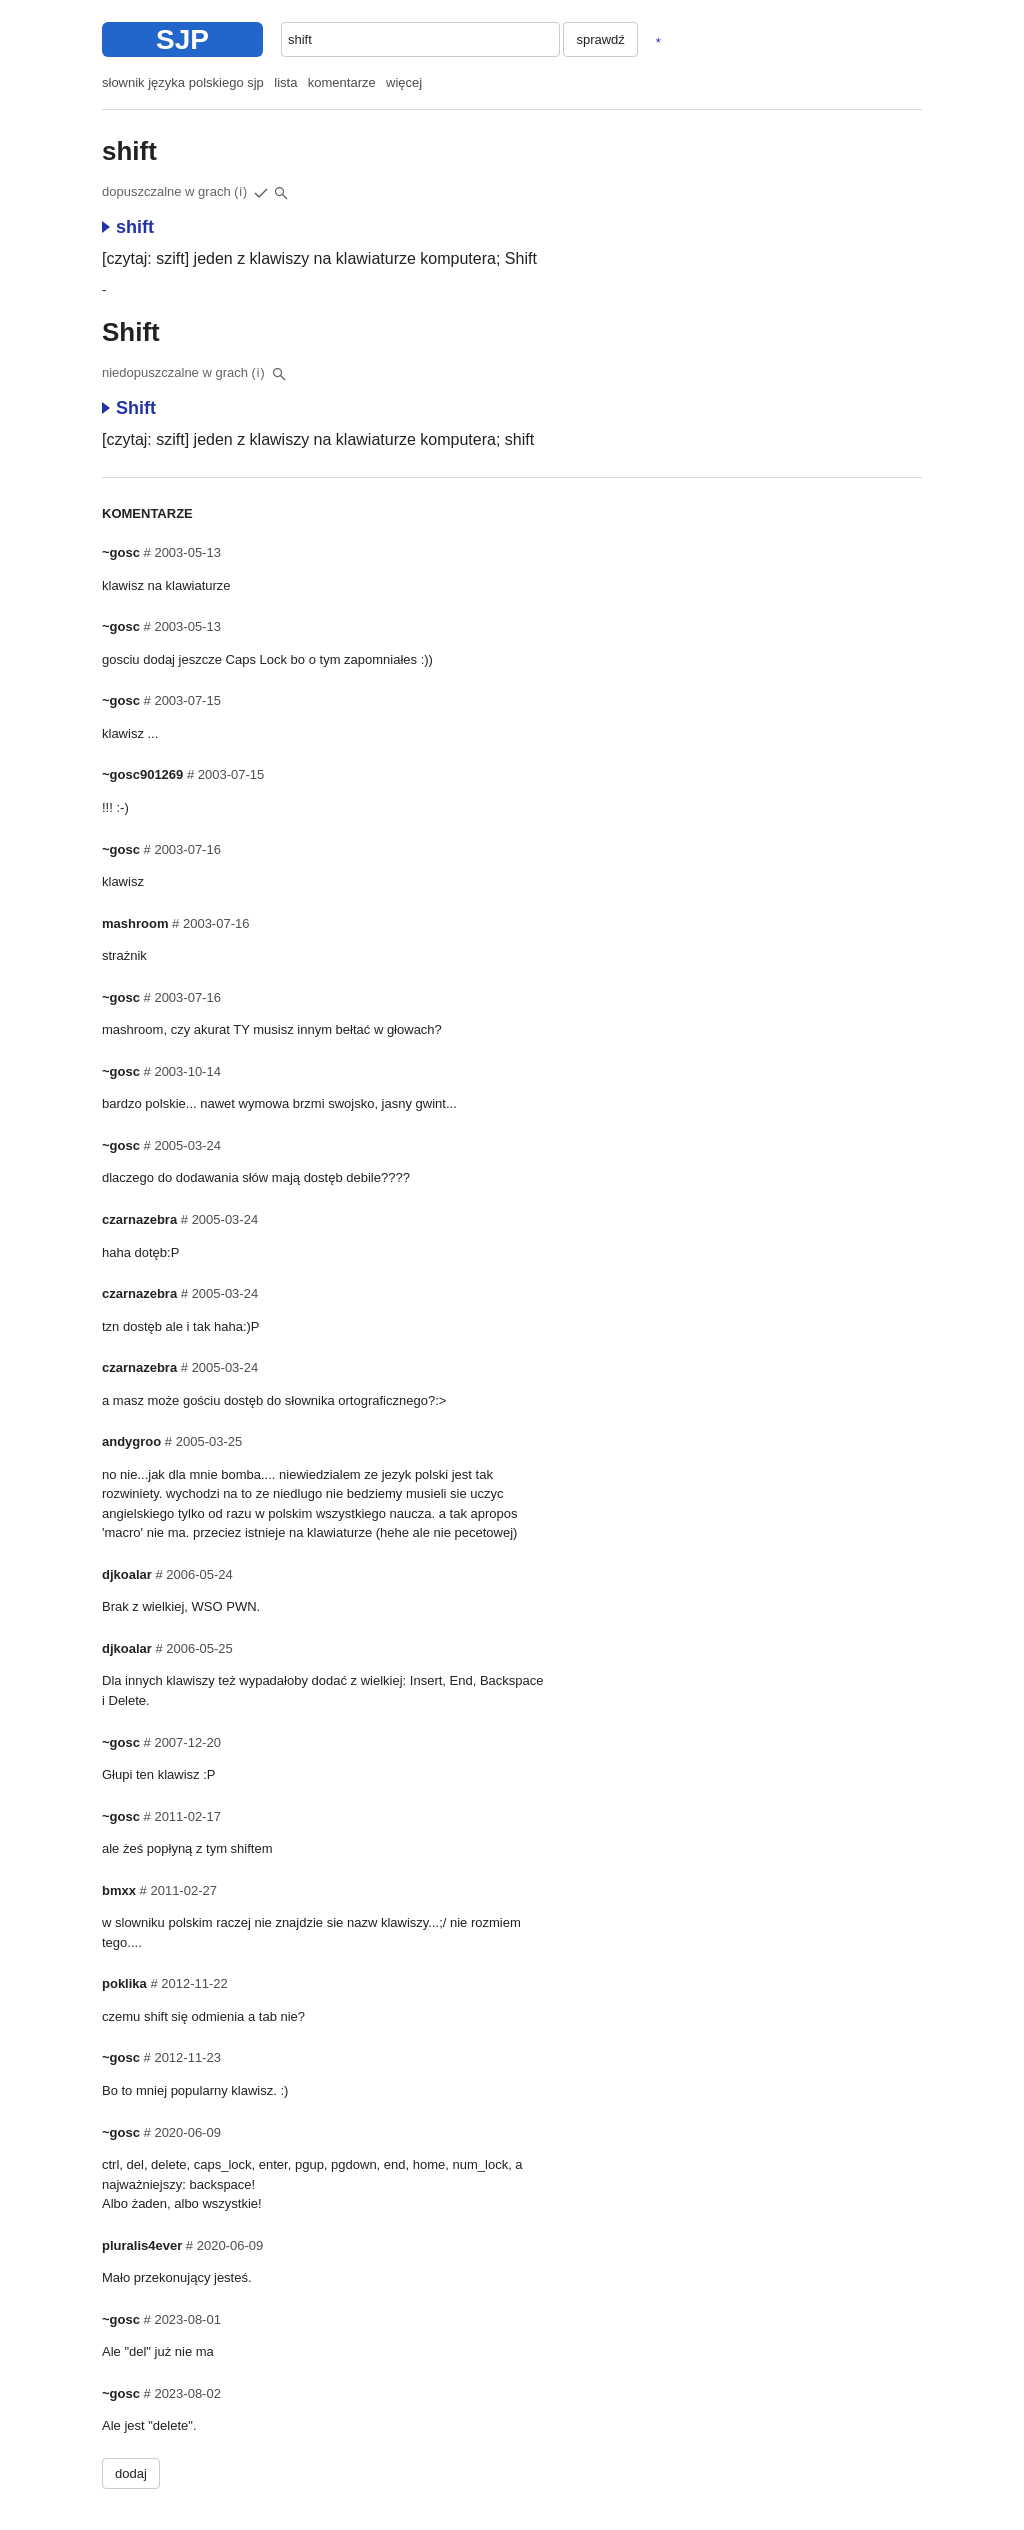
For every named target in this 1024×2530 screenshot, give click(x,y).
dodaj (131, 2473)
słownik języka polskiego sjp (183, 82)
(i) (241, 192)
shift (128, 227)
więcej (404, 82)
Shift (129, 408)
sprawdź (600, 39)
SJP (182, 39)
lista (285, 82)
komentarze (342, 82)
